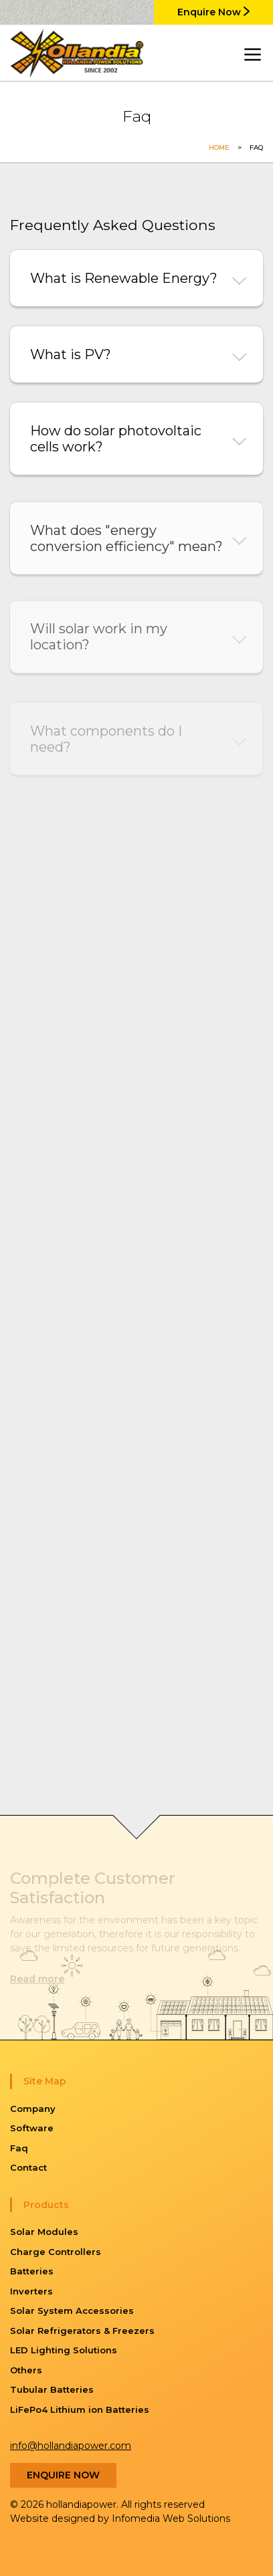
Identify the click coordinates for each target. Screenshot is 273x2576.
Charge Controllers (55, 2251)
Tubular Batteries (52, 2389)
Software (32, 2128)
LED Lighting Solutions (63, 2350)
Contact (28, 2167)
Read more (37, 1979)
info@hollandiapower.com (70, 2446)
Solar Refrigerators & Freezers (82, 2330)
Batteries (32, 2271)
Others (26, 2370)
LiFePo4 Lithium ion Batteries (79, 2409)
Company (33, 2108)
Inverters (31, 2291)
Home (219, 147)
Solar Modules (44, 2231)
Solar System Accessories (72, 2310)
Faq (19, 2148)
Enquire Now (213, 12)
